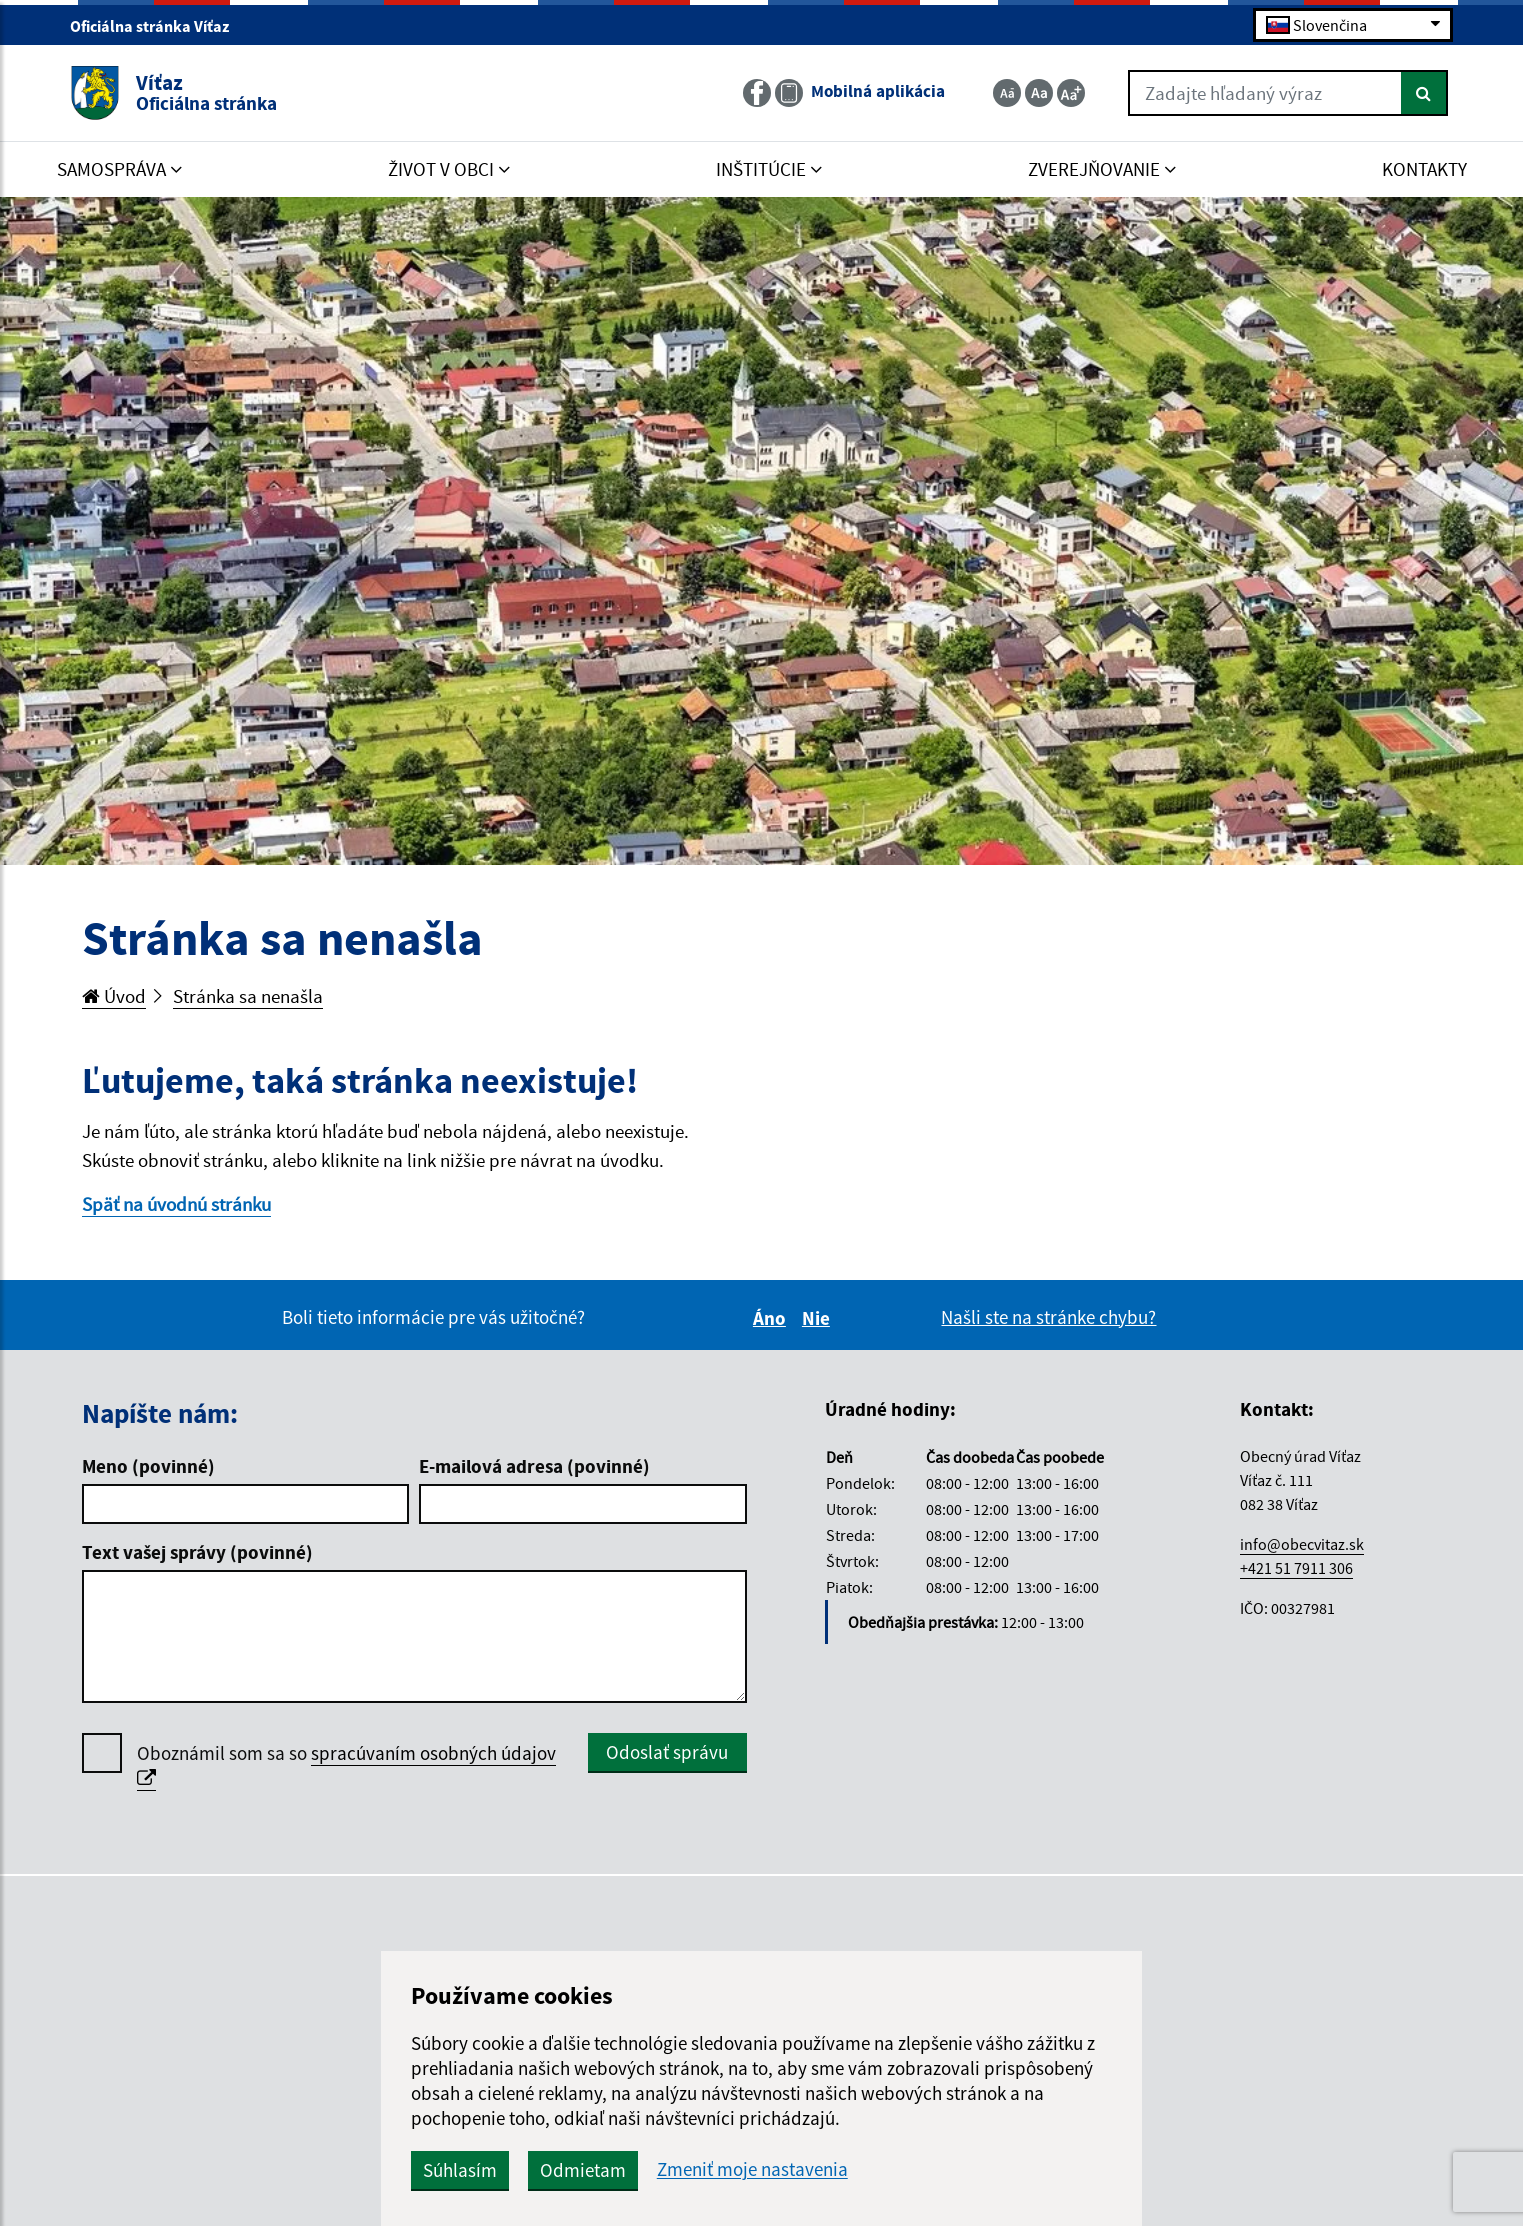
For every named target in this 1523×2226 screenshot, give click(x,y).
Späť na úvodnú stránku (176, 1204)
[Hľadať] (1424, 93)
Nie (819, 1318)
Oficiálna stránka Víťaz (158, 26)
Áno (772, 1318)
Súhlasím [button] (460, 2170)
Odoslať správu (667, 1752)
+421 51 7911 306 (1296, 1568)
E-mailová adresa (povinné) (534, 1466)
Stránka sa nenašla (248, 996)
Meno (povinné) (148, 1466)
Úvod (114, 996)
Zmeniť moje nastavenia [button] (752, 2169)
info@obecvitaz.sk (1302, 1544)
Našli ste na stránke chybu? (1048, 1317)
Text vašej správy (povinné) (197, 1552)
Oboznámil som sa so (346, 1766)
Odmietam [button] (583, 2170)
